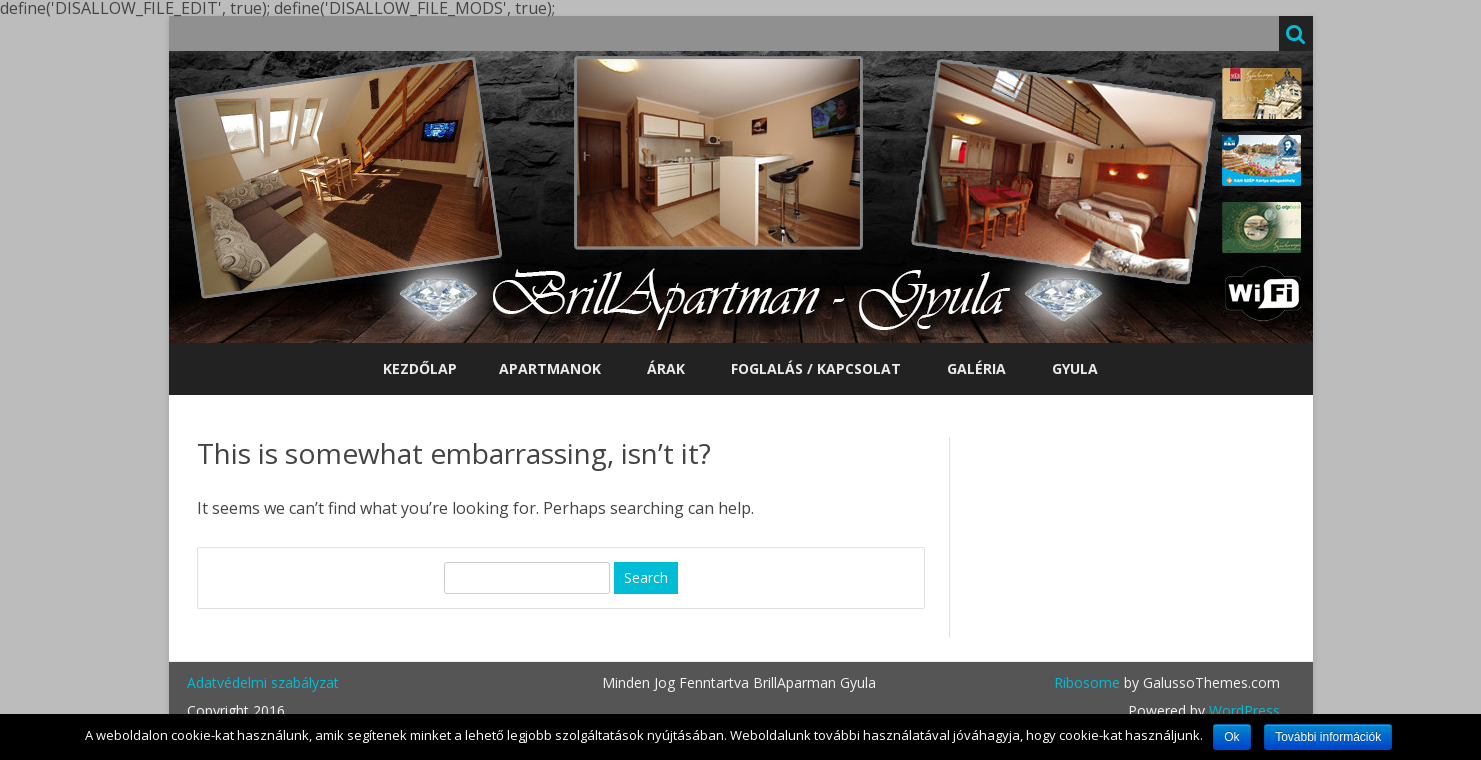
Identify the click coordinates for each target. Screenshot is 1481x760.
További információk (1328, 737)
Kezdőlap (420, 368)
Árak (666, 368)
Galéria (976, 368)
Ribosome (1087, 682)
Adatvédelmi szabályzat (263, 682)
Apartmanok (550, 368)
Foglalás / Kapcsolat (816, 368)
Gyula (1075, 368)
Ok (1231, 737)
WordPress (1242, 710)
